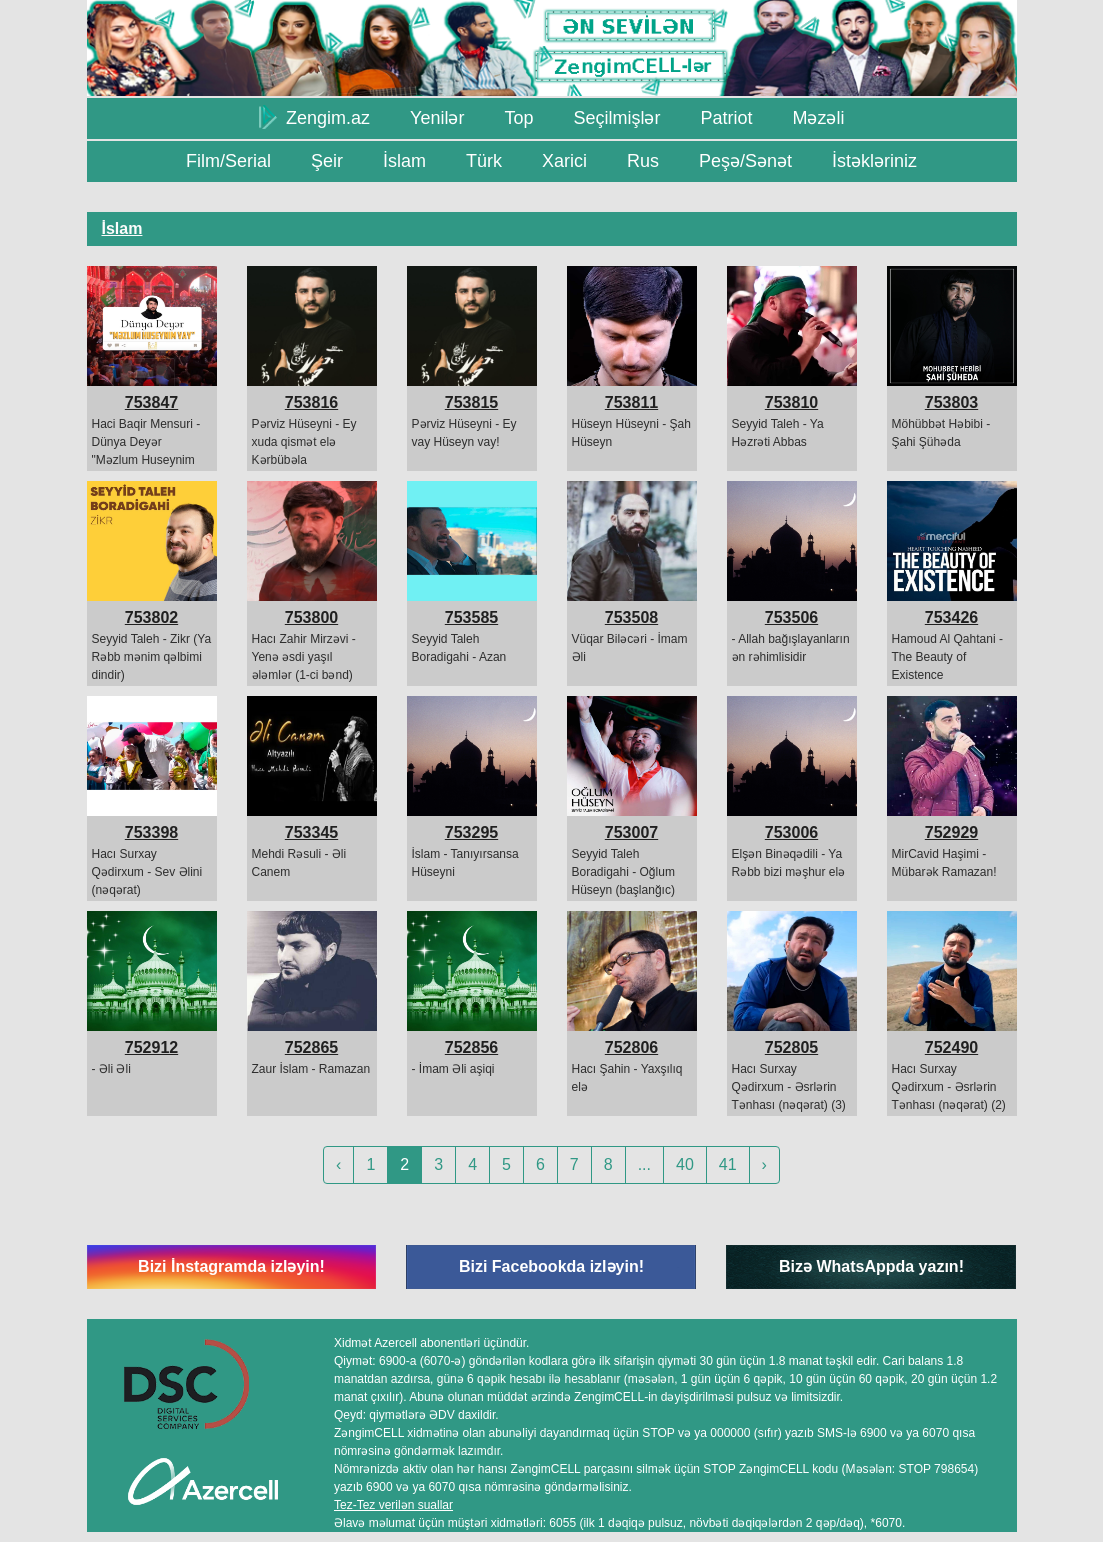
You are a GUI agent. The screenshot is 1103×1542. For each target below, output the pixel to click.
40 (685, 1164)
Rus (643, 161)
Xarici (564, 161)
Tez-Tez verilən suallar (393, 1505)
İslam (404, 161)
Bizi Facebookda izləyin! (551, 1266)
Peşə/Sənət (745, 161)
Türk (484, 161)
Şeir (327, 161)
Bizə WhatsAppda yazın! (871, 1266)
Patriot (726, 118)
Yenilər (437, 118)
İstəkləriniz (874, 161)
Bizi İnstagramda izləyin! (231, 1266)
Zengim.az (315, 117)
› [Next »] (764, 1164)
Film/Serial (228, 161)
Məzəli (818, 118)
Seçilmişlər (616, 118)
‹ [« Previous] (338, 1164)
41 (728, 1164)
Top (518, 118)
